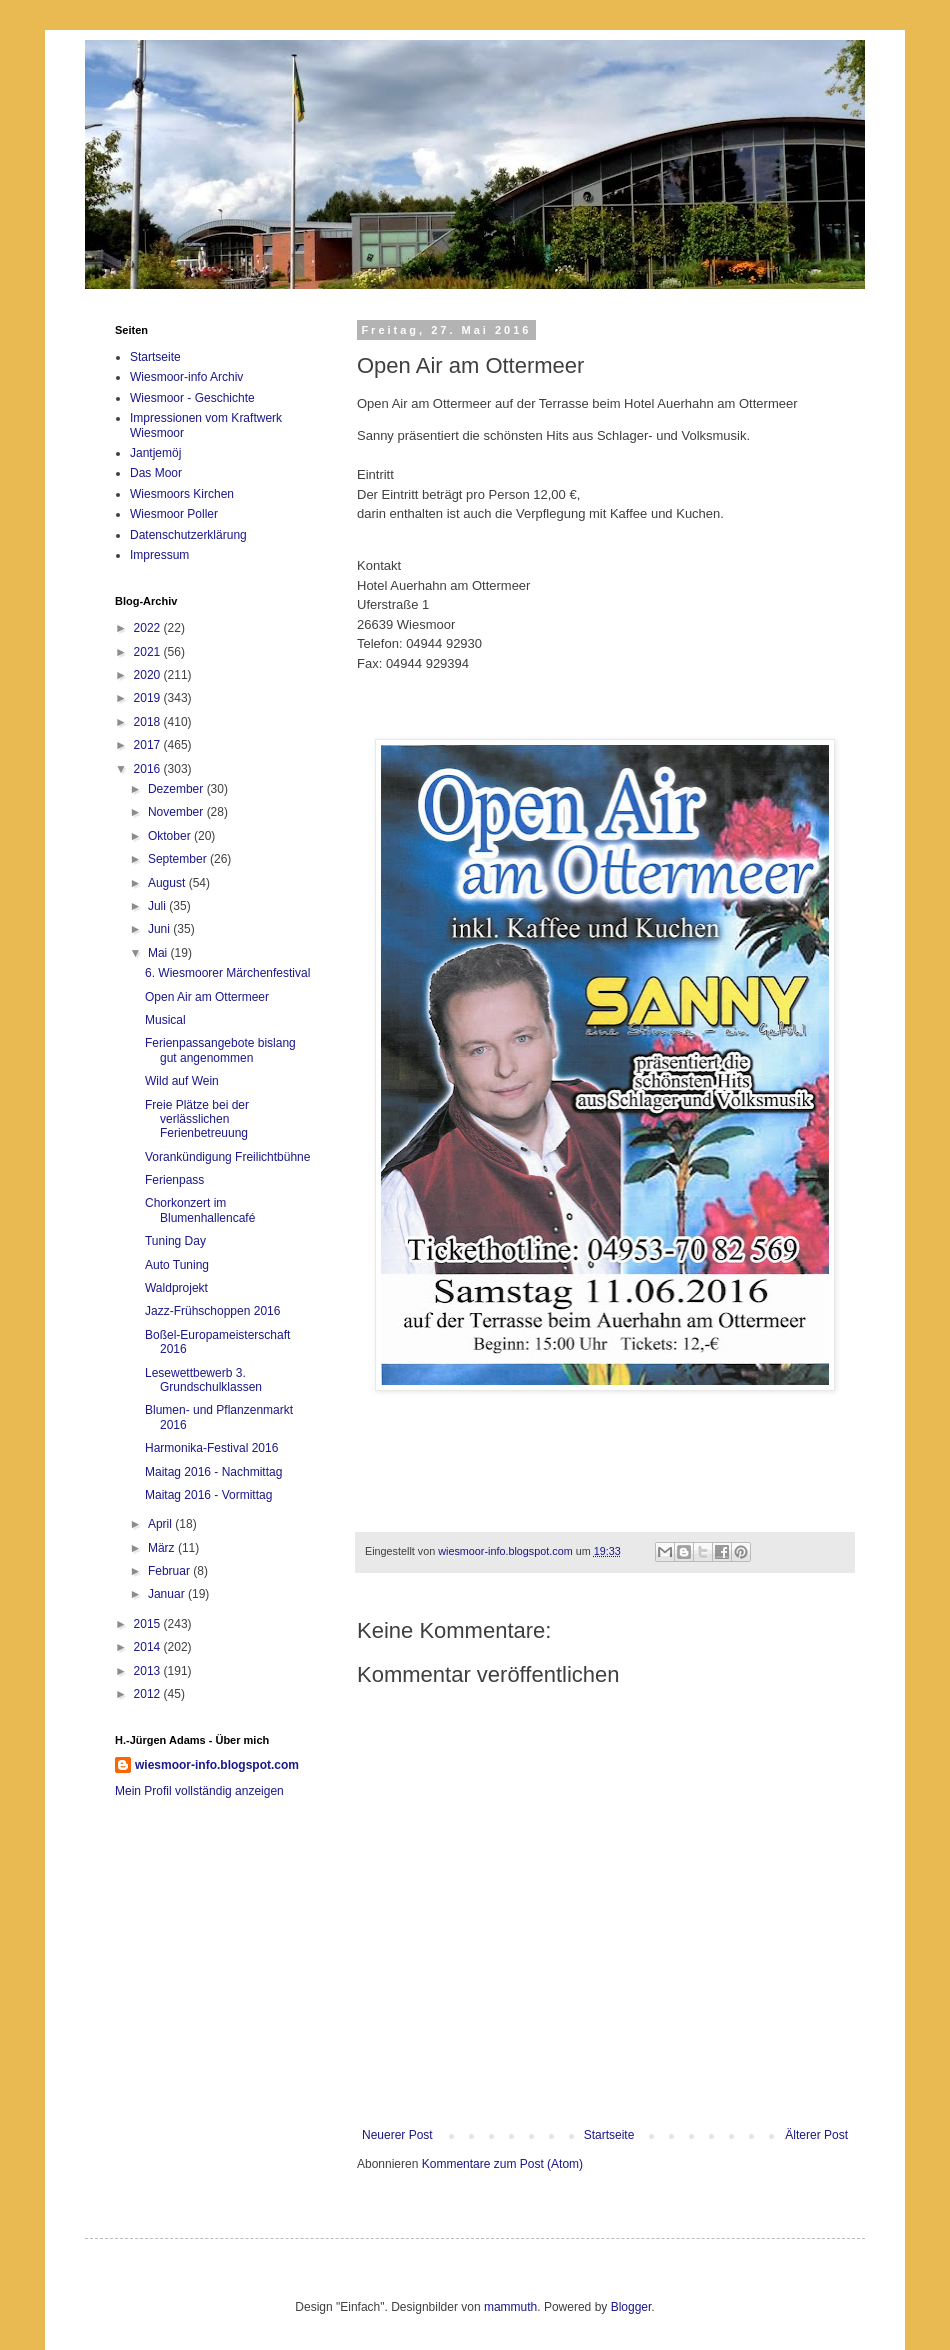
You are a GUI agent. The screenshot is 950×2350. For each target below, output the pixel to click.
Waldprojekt (176, 1288)
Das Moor (156, 473)
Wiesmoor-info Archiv (186, 377)
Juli (158, 906)
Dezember (177, 789)
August (168, 883)
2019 (149, 698)
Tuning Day (175, 1241)
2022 (149, 628)
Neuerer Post (397, 2130)
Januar (168, 1594)
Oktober (171, 836)
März (163, 1548)
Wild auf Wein (182, 1081)
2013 (149, 1671)
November (177, 812)
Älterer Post (816, 2130)
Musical (165, 1020)
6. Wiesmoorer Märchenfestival (227, 973)
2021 (149, 652)
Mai (159, 953)
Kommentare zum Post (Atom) (502, 2159)
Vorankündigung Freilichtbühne (227, 1157)
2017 (149, 745)
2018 (149, 722)
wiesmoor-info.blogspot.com (217, 1765)
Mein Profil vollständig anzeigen (199, 1791)
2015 (149, 1624)
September (179, 859)
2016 (149, 769)
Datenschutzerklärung (188, 535)
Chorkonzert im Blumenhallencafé (200, 1210)
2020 (149, 675)
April (161, 1524)
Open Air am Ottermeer (207, 997)
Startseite (609, 2130)
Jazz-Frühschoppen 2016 (212, 1311)
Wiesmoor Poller (174, 514)
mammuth (510, 2302)
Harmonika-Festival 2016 (211, 1448)
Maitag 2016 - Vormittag (208, 1495)
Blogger (631, 2302)
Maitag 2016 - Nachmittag (213, 1472)
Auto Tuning (177, 1265)
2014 (149, 1647)
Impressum (159, 555)
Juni (160, 929)
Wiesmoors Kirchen (182, 494)
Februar (170, 1571)
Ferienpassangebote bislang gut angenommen (220, 1050)
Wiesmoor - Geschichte (192, 398)
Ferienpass (174, 1180)
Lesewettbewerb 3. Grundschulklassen (203, 1380)
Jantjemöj (155, 453)
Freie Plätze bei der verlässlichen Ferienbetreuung (197, 1119)
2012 (149, 1694)
